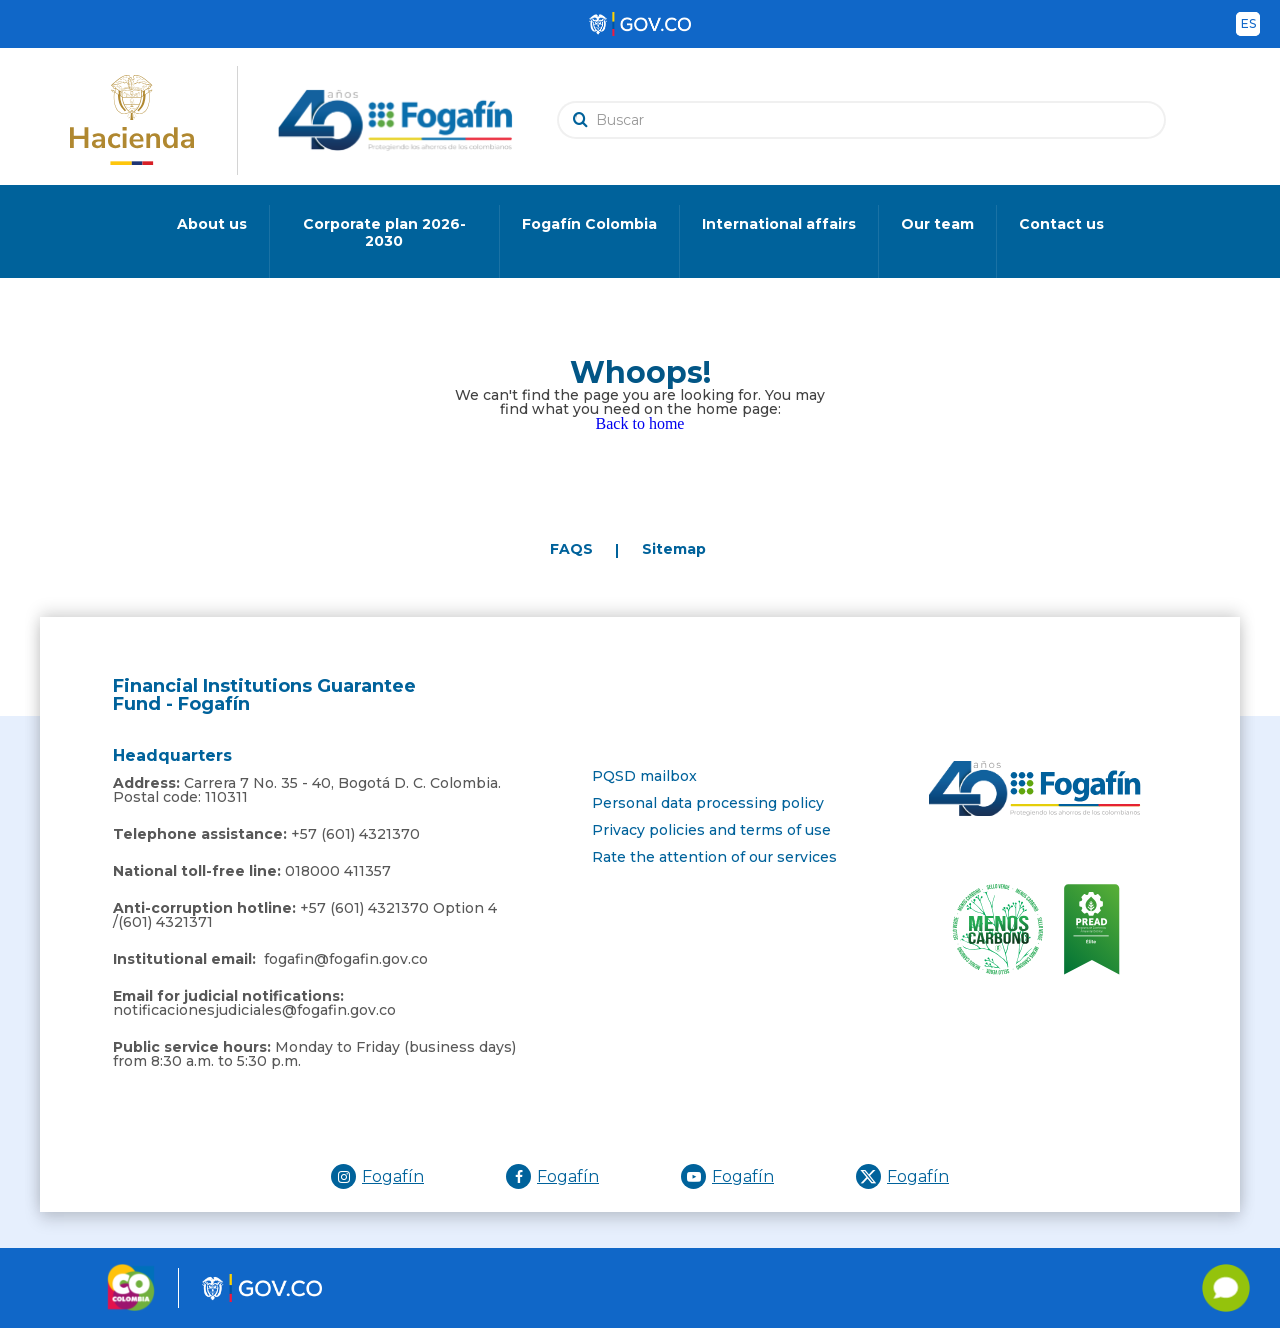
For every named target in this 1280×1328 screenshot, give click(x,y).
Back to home (640, 423)
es (1248, 23)
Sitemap (674, 549)
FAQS (571, 549)
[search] (866, 119)
